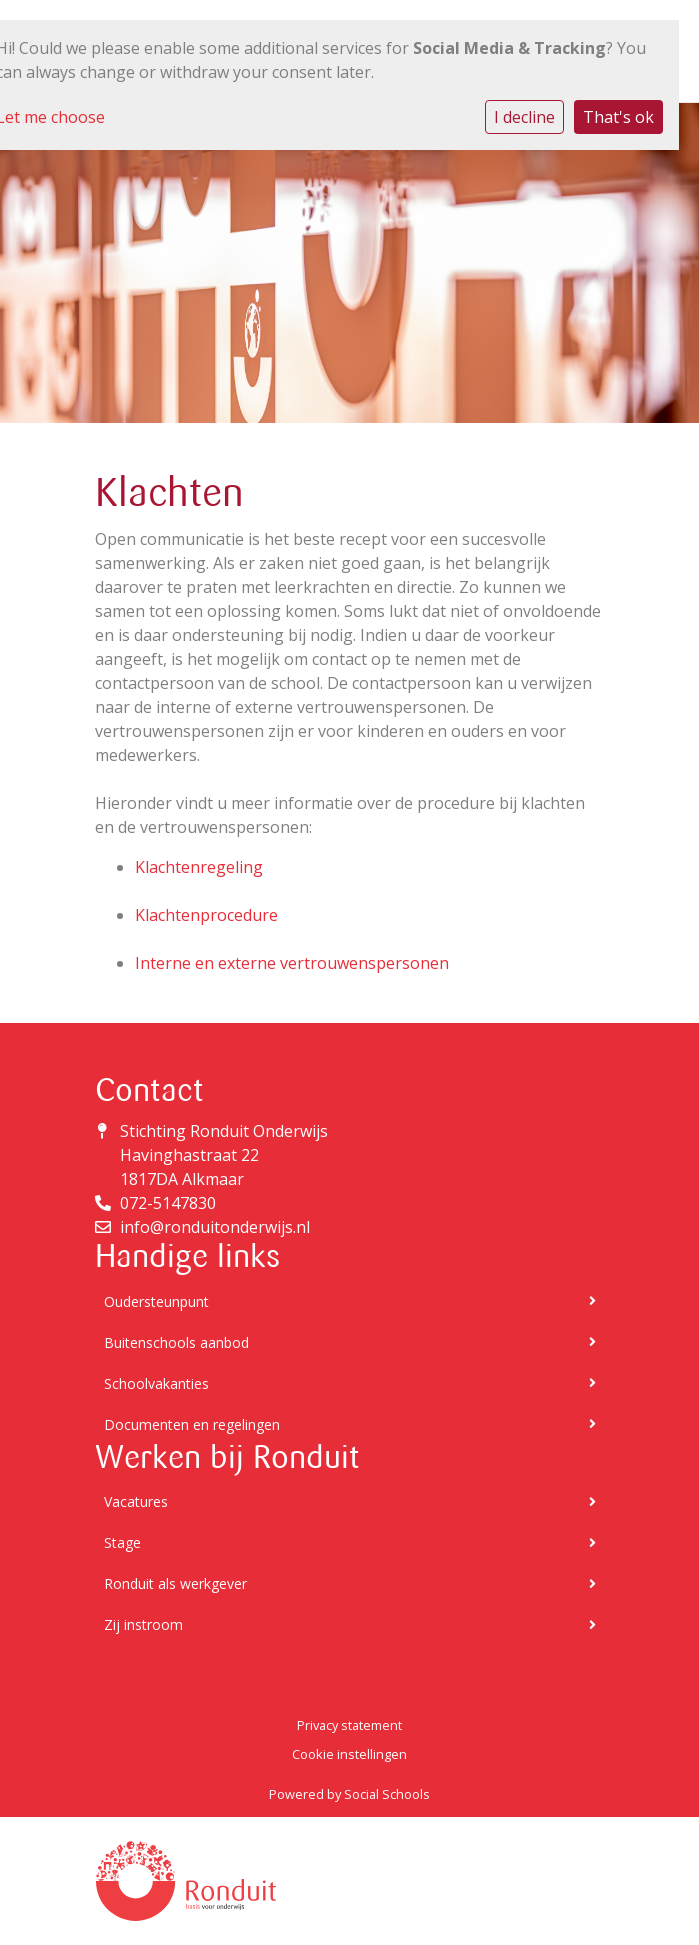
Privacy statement (349, 1725)
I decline (524, 117)
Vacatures (350, 1501)
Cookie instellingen (349, 1754)
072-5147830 (168, 1203)
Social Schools (387, 1794)
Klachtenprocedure (206, 915)
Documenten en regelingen (350, 1424)
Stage (350, 1542)
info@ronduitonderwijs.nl (215, 1227)
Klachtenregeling (199, 867)
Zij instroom (350, 1624)
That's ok (618, 117)
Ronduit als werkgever (350, 1583)
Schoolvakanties (350, 1383)
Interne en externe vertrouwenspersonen (292, 963)
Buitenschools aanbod (350, 1342)
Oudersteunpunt (350, 1301)
